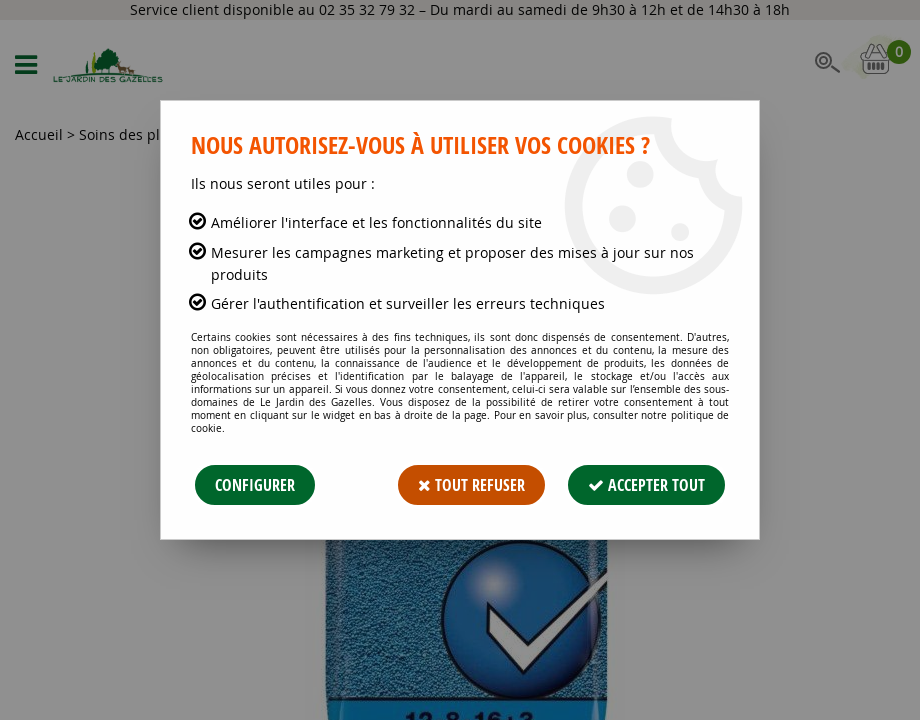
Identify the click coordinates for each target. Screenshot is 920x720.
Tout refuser (471, 485)
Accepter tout (646, 485)
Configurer (255, 485)
